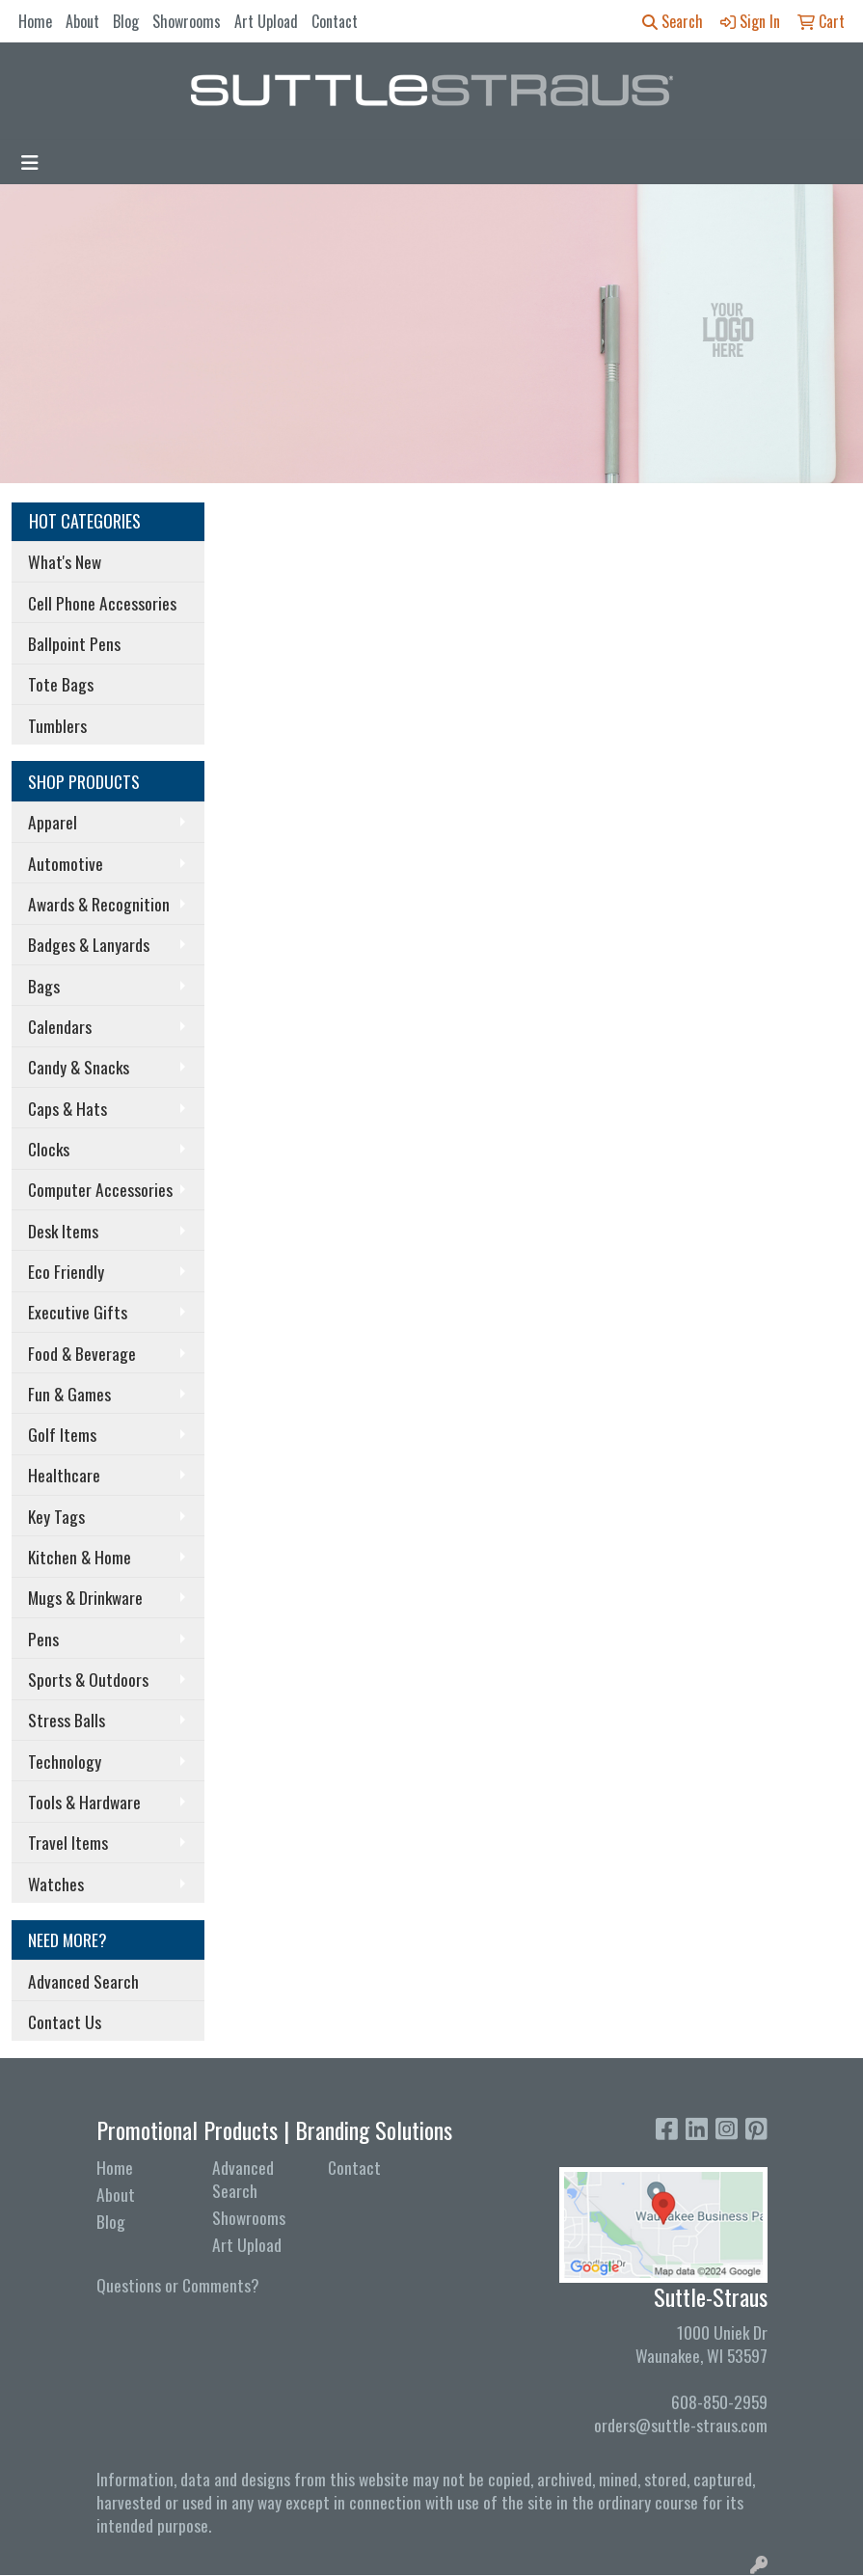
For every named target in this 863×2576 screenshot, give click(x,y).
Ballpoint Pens (74, 643)
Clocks (48, 1148)
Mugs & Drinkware (85, 1597)
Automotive (65, 863)
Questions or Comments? (177, 2284)
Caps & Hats (67, 1108)
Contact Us (64, 2021)
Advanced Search (83, 1980)
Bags (44, 985)
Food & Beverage (82, 1353)
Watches (56, 1883)
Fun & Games (69, 1393)
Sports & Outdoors (88, 1679)
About (82, 21)
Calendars (60, 1026)
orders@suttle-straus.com (681, 2424)
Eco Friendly (66, 1271)
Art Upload (266, 21)
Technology (64, 1761)
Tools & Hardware (84, 1801)
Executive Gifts (77, 1311)
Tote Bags (61, 683)
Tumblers (57, 725)
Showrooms (186, 21)
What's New (64, 561)
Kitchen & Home (79, 1556)
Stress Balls (66, 1719)
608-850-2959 (719, 2401)
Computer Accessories (100, 1189)
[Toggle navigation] (30, 162)
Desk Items (63, 1230)
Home (35, 21)
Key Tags (56, 1516)
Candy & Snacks (78, 1066)
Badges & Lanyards (88, 944)
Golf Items (62, 1434)
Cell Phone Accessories (102, 602)
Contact (334, 21)
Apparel (52, 821)
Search (672, 21)
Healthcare (64, 1474)
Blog (126, 21)
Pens (43, 1638)
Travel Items (68, 1842)
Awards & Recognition (99, 903)
